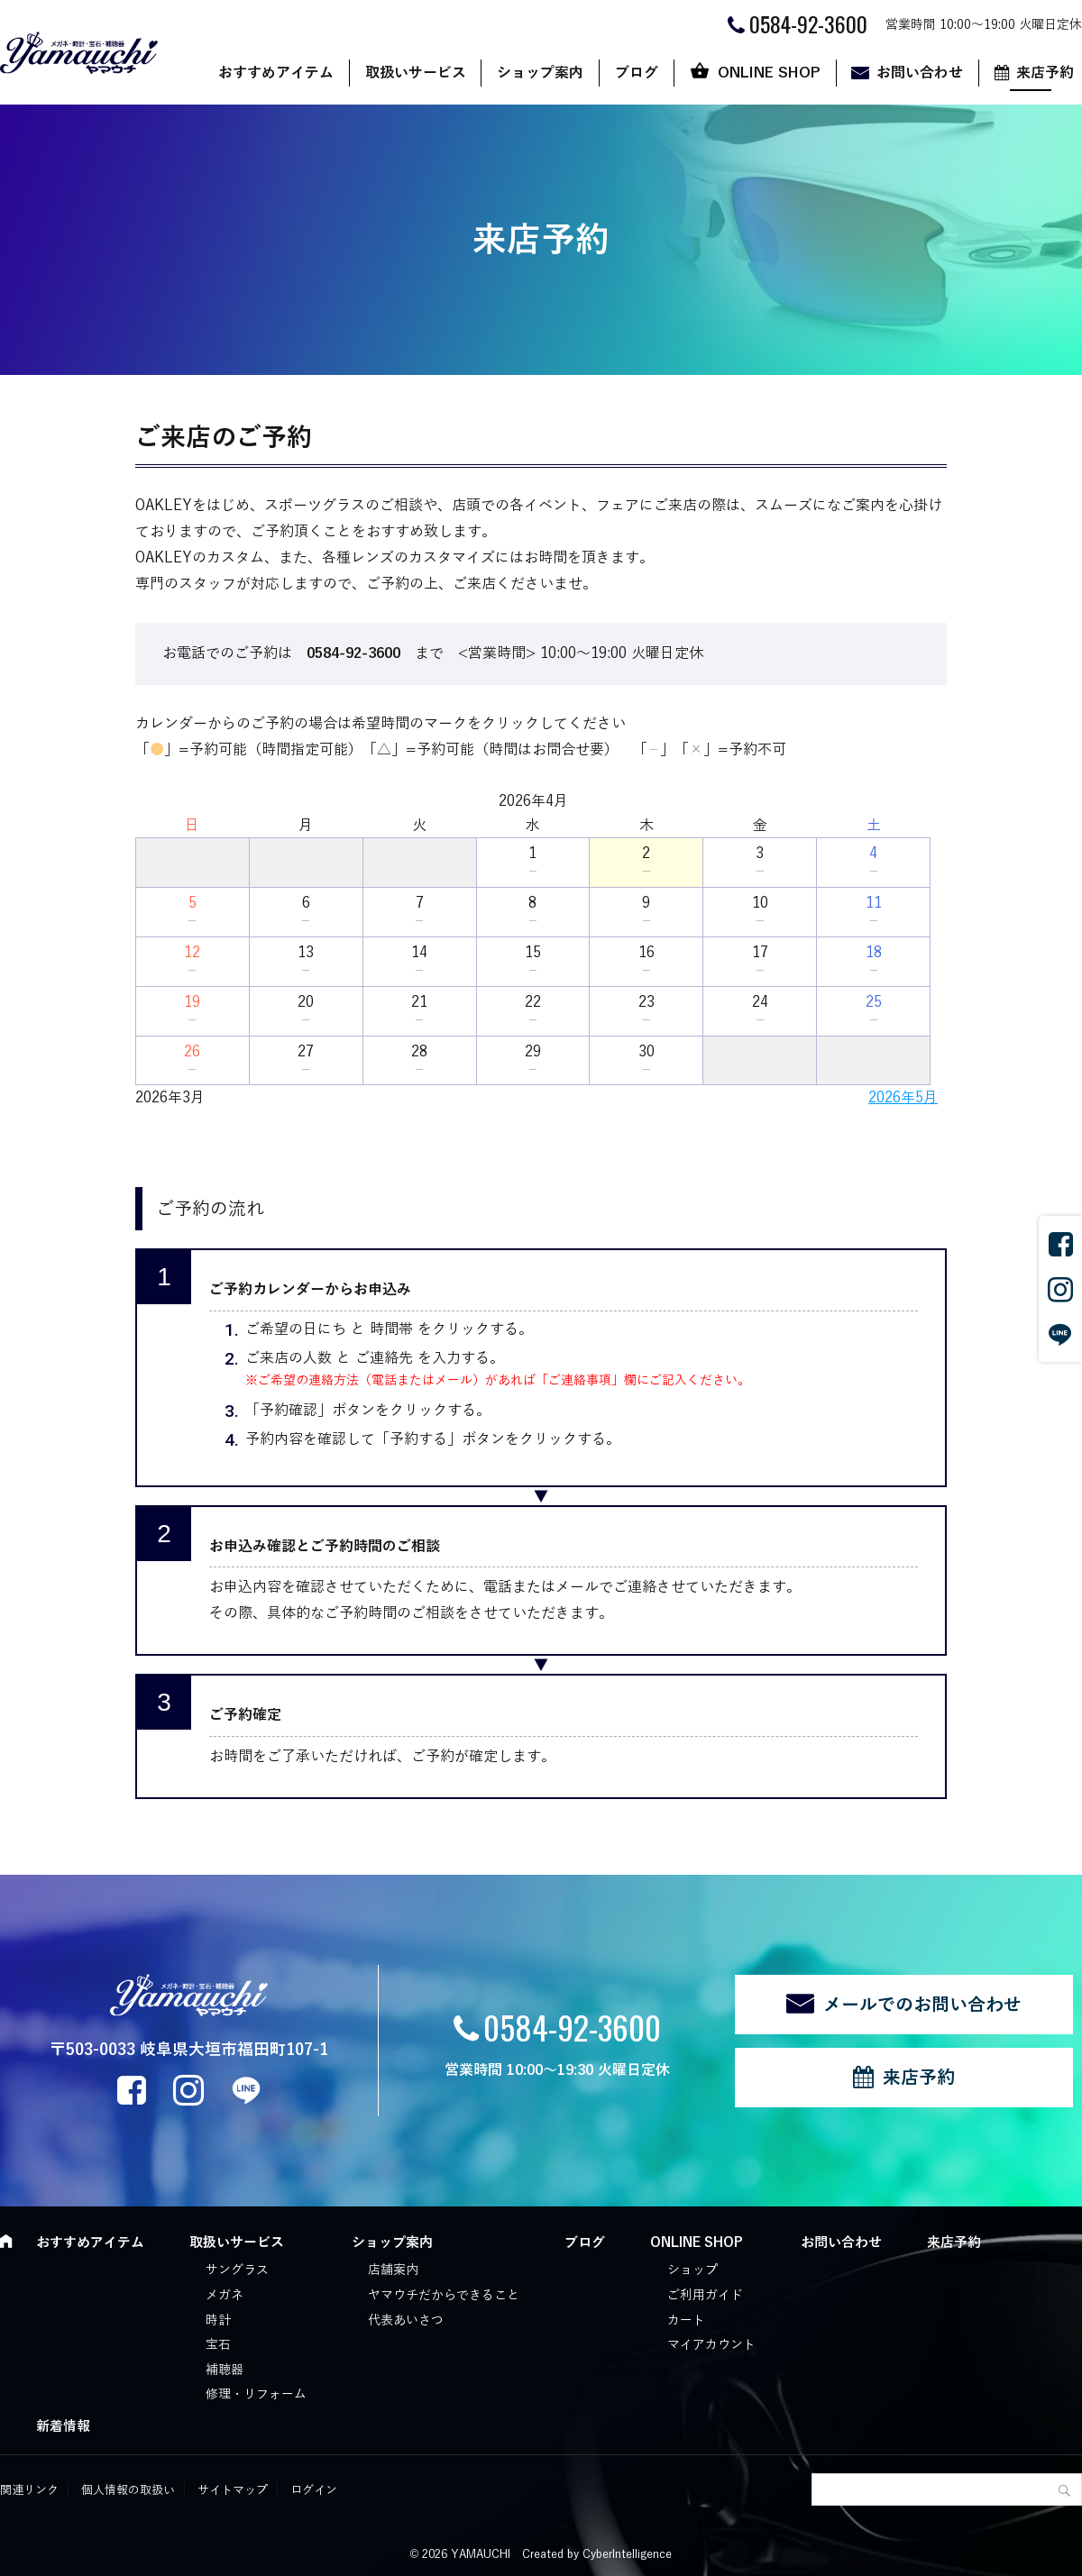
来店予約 (919, 2077)
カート (686, 2320)
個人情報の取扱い (128, 2490)
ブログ (636, 73)
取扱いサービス (415, 73)
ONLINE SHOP (769, 73)
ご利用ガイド (705, 2295)
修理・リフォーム (256, 2394)
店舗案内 (393, 2270)
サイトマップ (232, 2490)
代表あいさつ (406, 2320)
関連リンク (29, 2490)
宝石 (218, 2345)
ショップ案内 (540, 73)
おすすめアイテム (276, 73)
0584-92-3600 (572, 2027)
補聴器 (224, 2370)
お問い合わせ (919, 73)
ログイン (313, 2490)
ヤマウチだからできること (443, 2295)
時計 (218, 2320)
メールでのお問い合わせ (922, 2004)
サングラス (237, 2270)
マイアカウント (711, 2345)
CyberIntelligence (627, 2554)
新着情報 (63, 2426)
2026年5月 (903, 1098)
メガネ (224, 2295)
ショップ (692, 2270)
